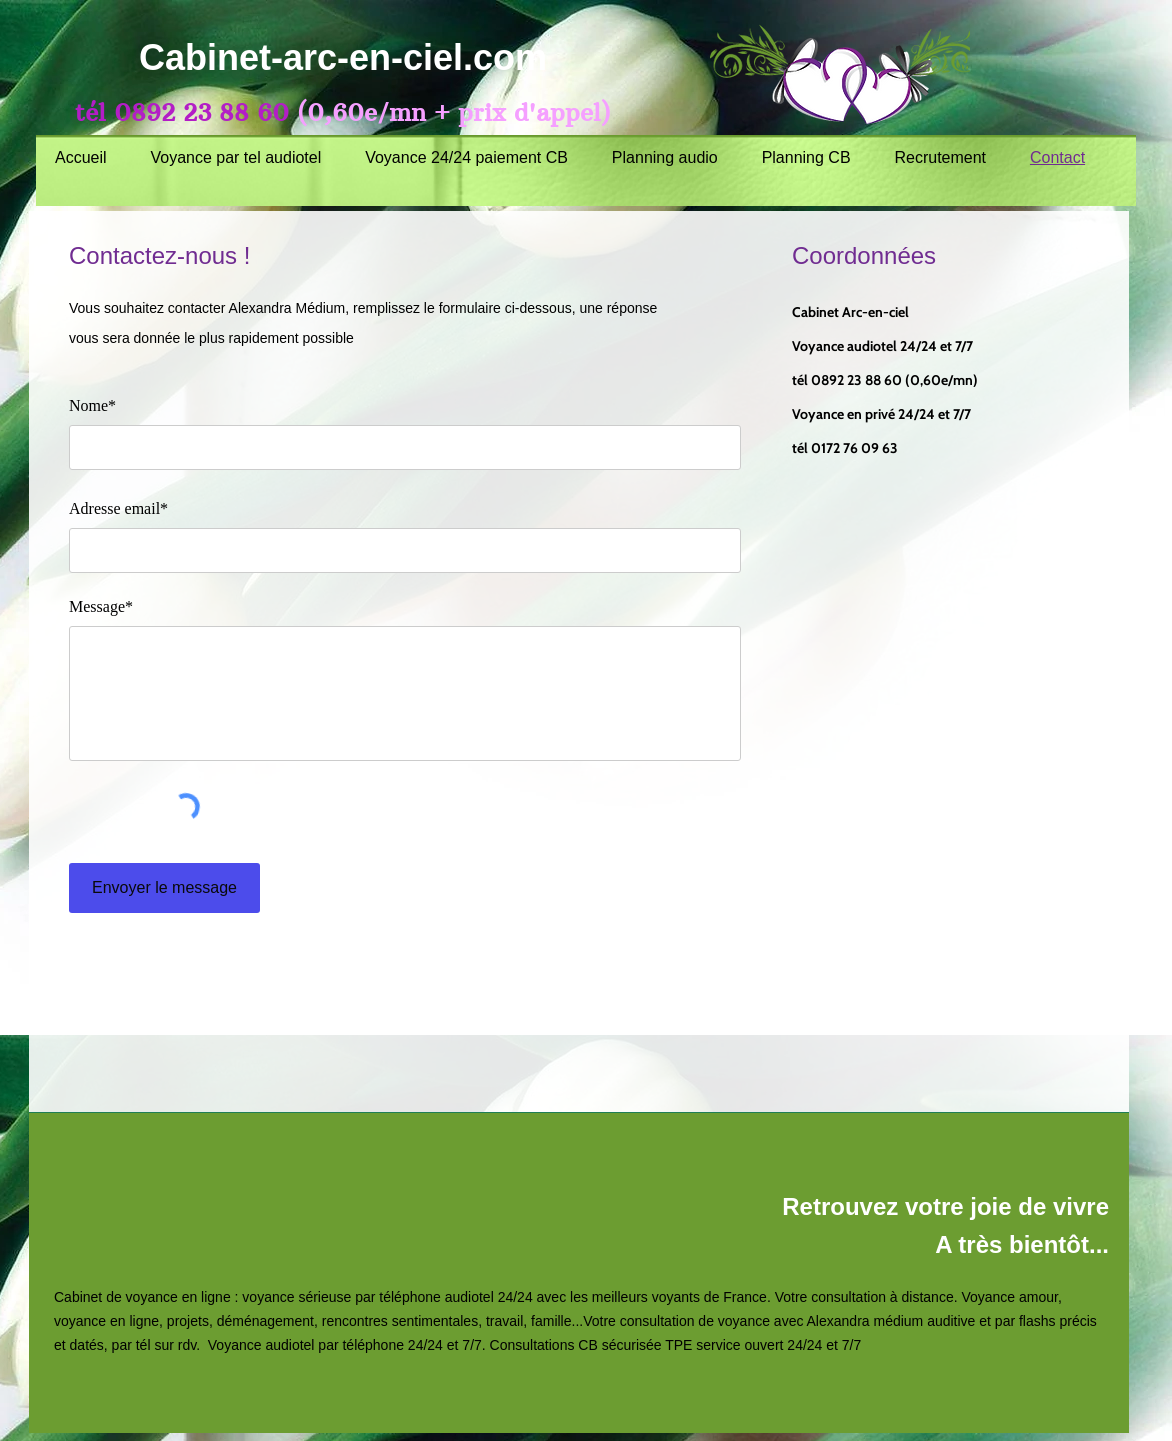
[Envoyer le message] (164, 888)
